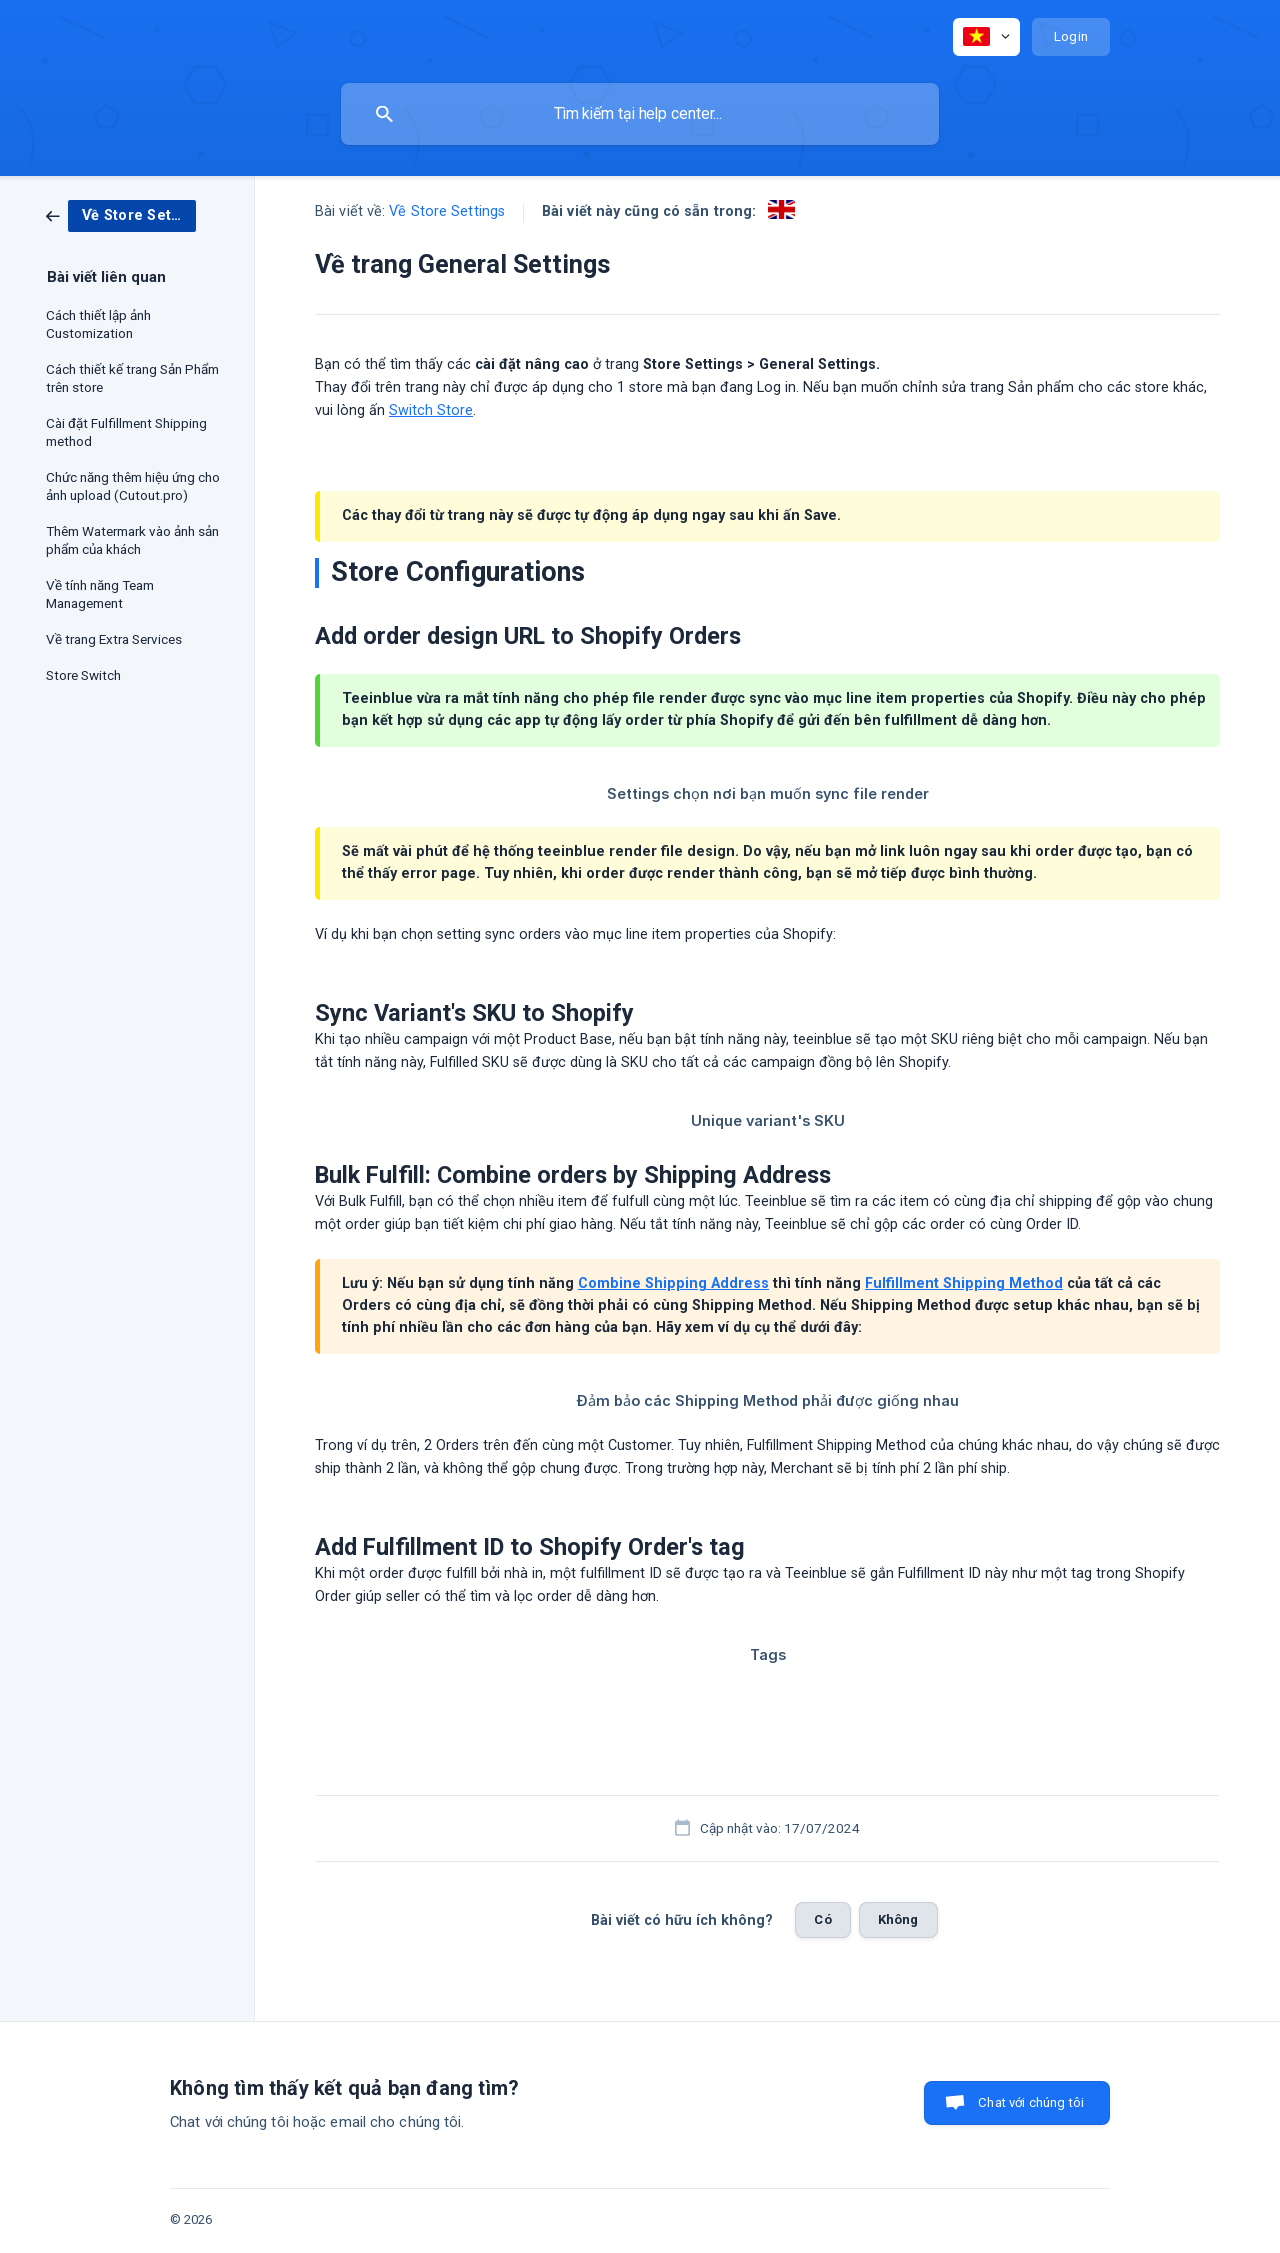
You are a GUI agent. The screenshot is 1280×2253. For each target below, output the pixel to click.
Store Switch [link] (83, 675)
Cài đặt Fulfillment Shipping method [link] (126, 432)
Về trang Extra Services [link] (114, 639)
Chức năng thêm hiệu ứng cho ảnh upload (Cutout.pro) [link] (133, 486)
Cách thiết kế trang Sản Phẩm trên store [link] (132, 378)
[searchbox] (640, 114)
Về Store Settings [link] (447, 211)
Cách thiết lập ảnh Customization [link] (98, 324)
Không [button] (898, 1919)
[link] (121, 215)
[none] (986, 37)
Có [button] (822, 1919)
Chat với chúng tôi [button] (1031, 2102)
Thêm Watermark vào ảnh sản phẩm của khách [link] (132, 540)
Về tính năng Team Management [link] (100, 594)
